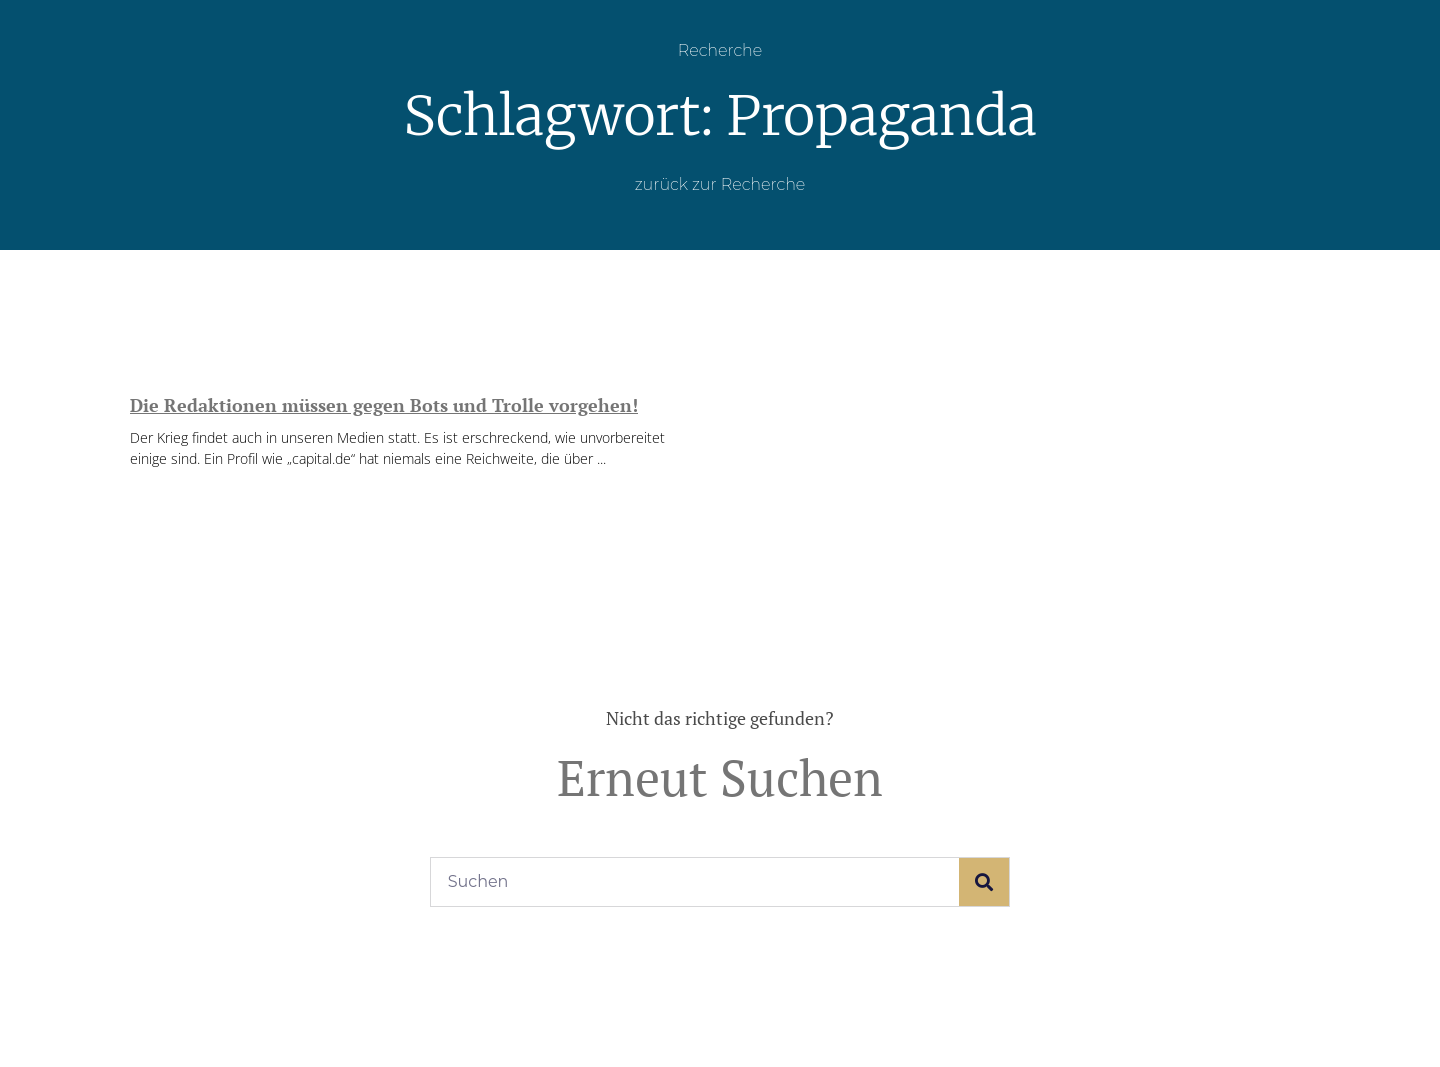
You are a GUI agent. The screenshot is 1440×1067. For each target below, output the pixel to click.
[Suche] (984, 882)
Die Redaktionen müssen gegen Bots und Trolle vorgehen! (384, 405)
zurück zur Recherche (720, 184)
